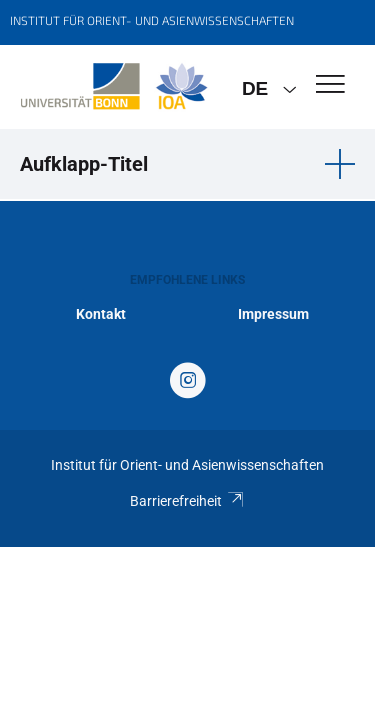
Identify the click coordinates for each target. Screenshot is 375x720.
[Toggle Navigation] (330, 85)
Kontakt (101, 314)
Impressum (273, 314)
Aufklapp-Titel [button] (84, 164)
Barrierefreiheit (187, 501)
